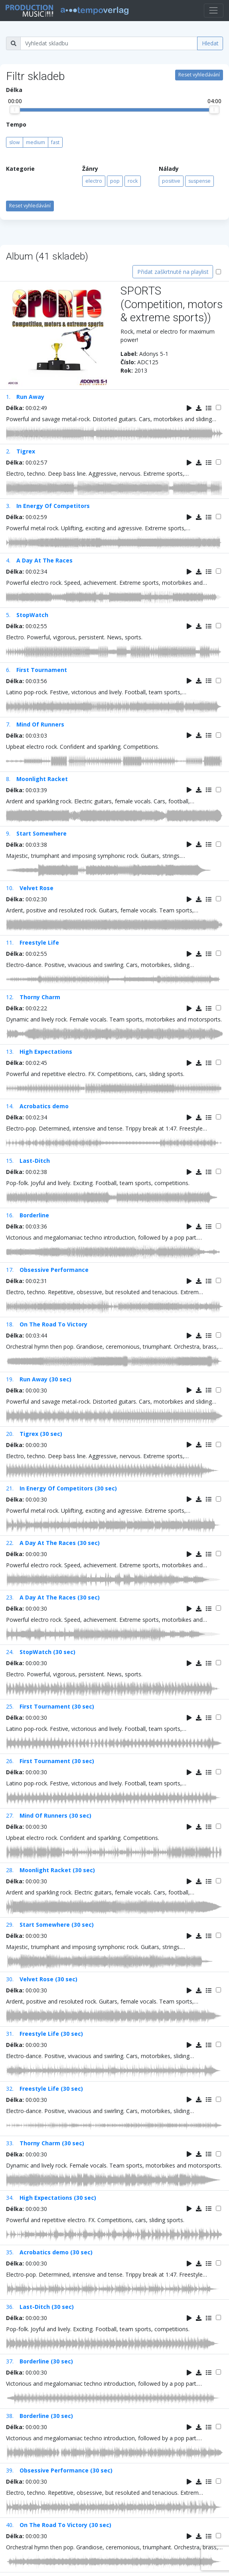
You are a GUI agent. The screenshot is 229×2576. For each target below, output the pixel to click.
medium (35, 142)
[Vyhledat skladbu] (108, 43)
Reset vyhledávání (199, 74)
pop (115, 181)
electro (93, 181)
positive (171, 181)
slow (14, 142)
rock (133, 181)
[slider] (15, 109)
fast (55, 142)
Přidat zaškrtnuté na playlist (173, 271)
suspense (199, 181)
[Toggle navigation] (213, 11)
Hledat (210, 43)
